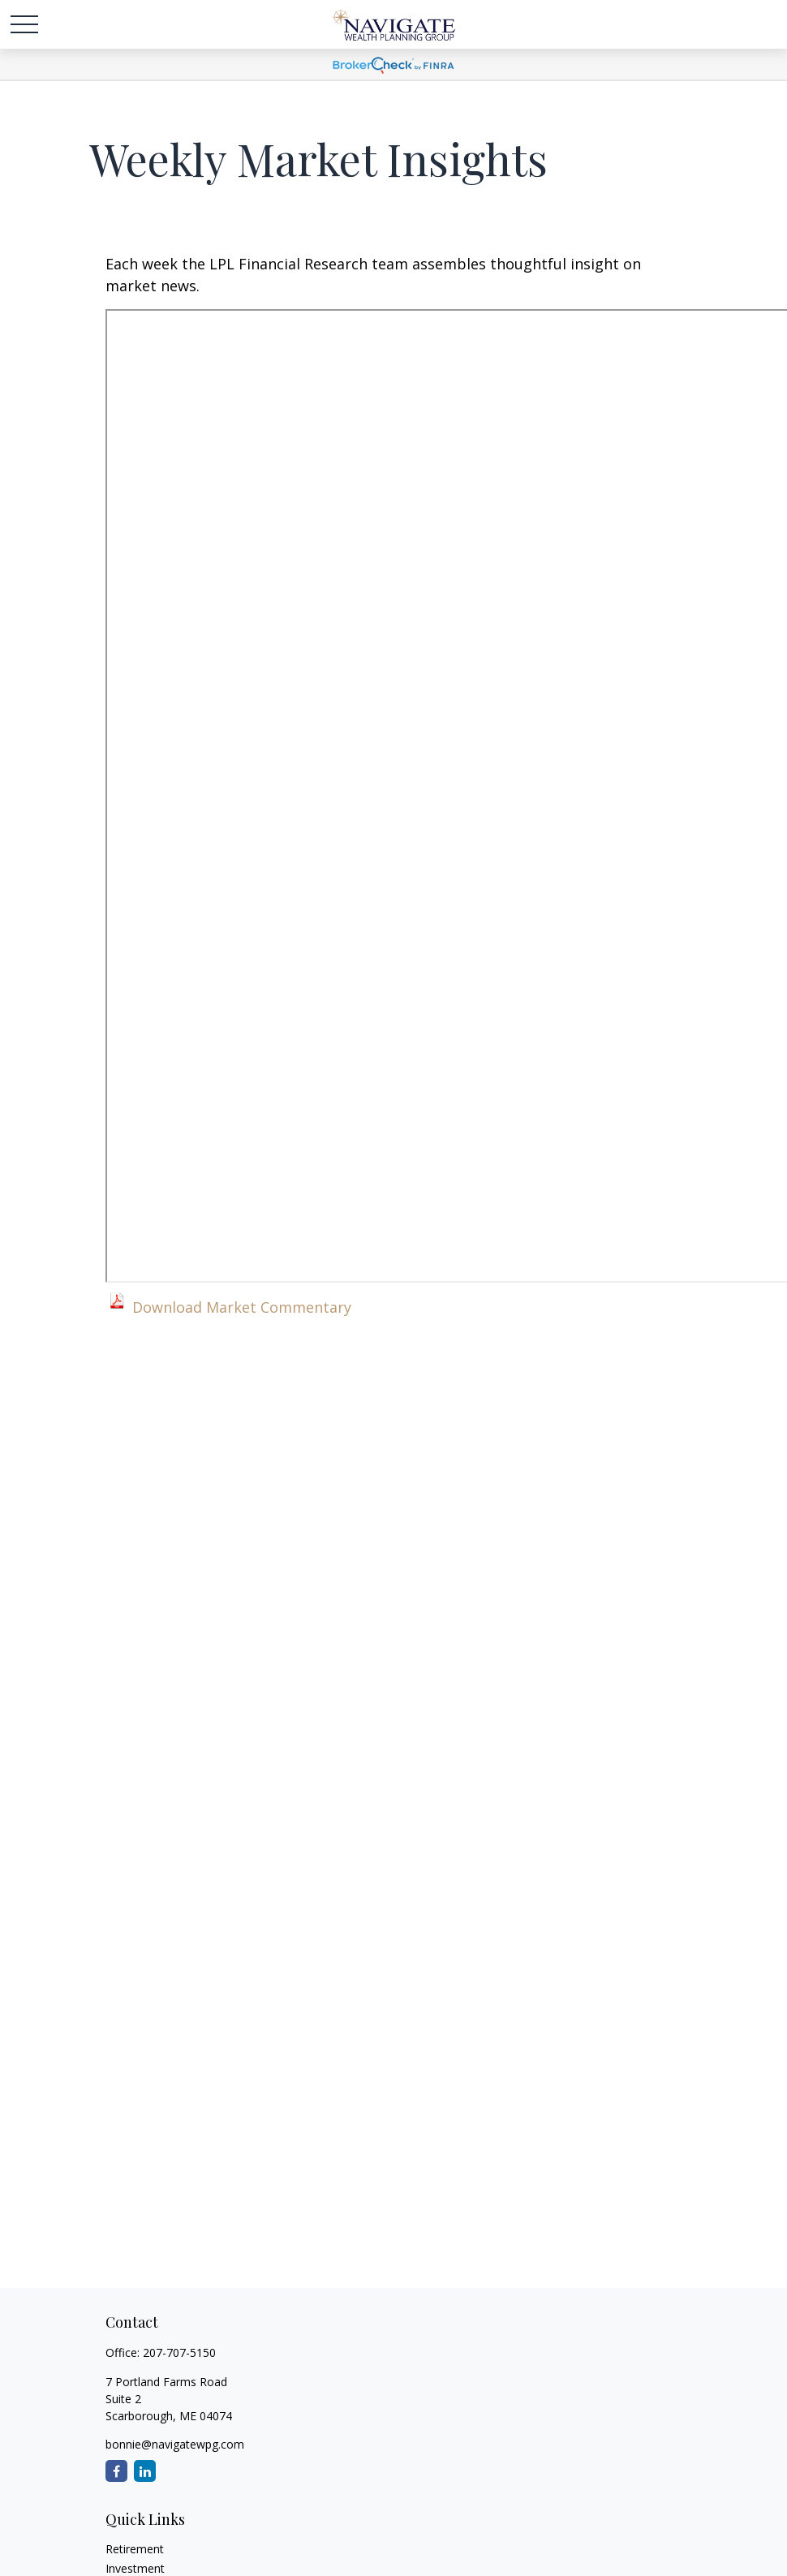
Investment (135, 2568)
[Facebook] (116, 2471)
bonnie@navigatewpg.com (174, 2444)
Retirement (134, 2549)
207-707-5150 (179, 2352)
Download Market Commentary (241, 1307)
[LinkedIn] (145, 2471)
